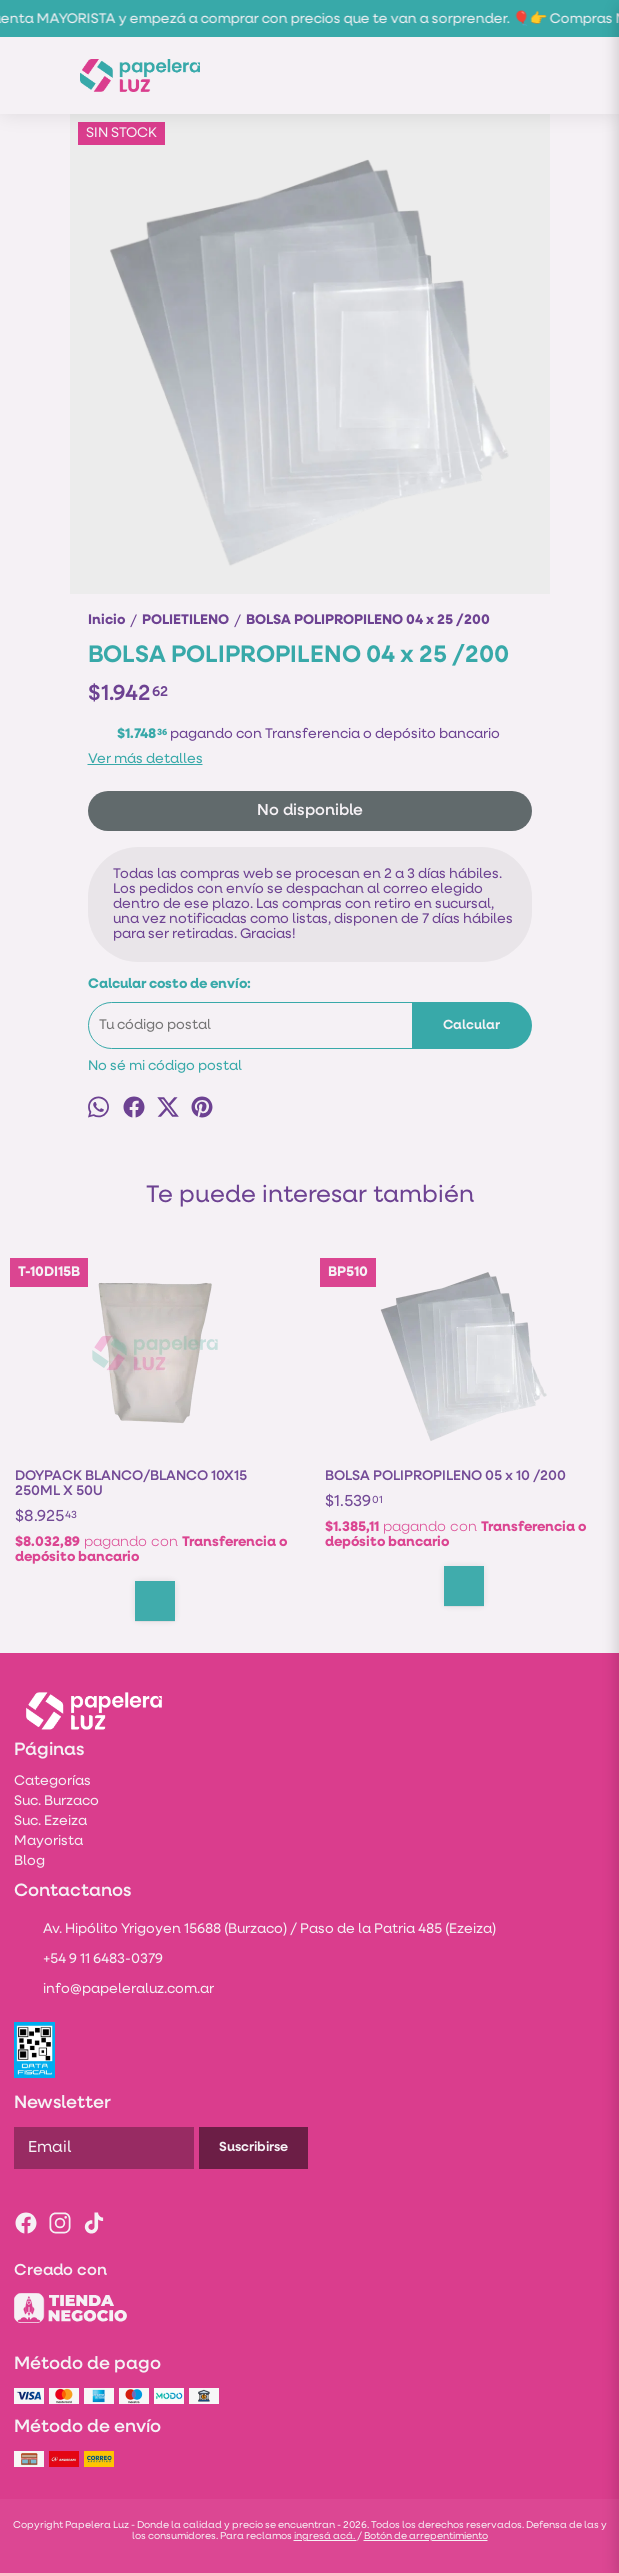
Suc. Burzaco (56, 1801)
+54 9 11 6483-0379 (88, 1961)
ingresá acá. (325, 2536)
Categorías (52, 1781)
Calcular (471, 1025)
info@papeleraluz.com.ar (114, 1991)
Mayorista (48, 1841)
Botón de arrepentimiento (426, 2536)
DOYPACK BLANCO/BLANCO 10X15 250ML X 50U (131, 1484)
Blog (29, 1861)
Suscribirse (253, 2147)
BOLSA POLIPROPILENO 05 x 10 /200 (445, 1476)
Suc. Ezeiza (50, 1821)
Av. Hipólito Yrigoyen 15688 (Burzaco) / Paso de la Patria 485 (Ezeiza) (255, 1931)
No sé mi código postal (165, 1066)
